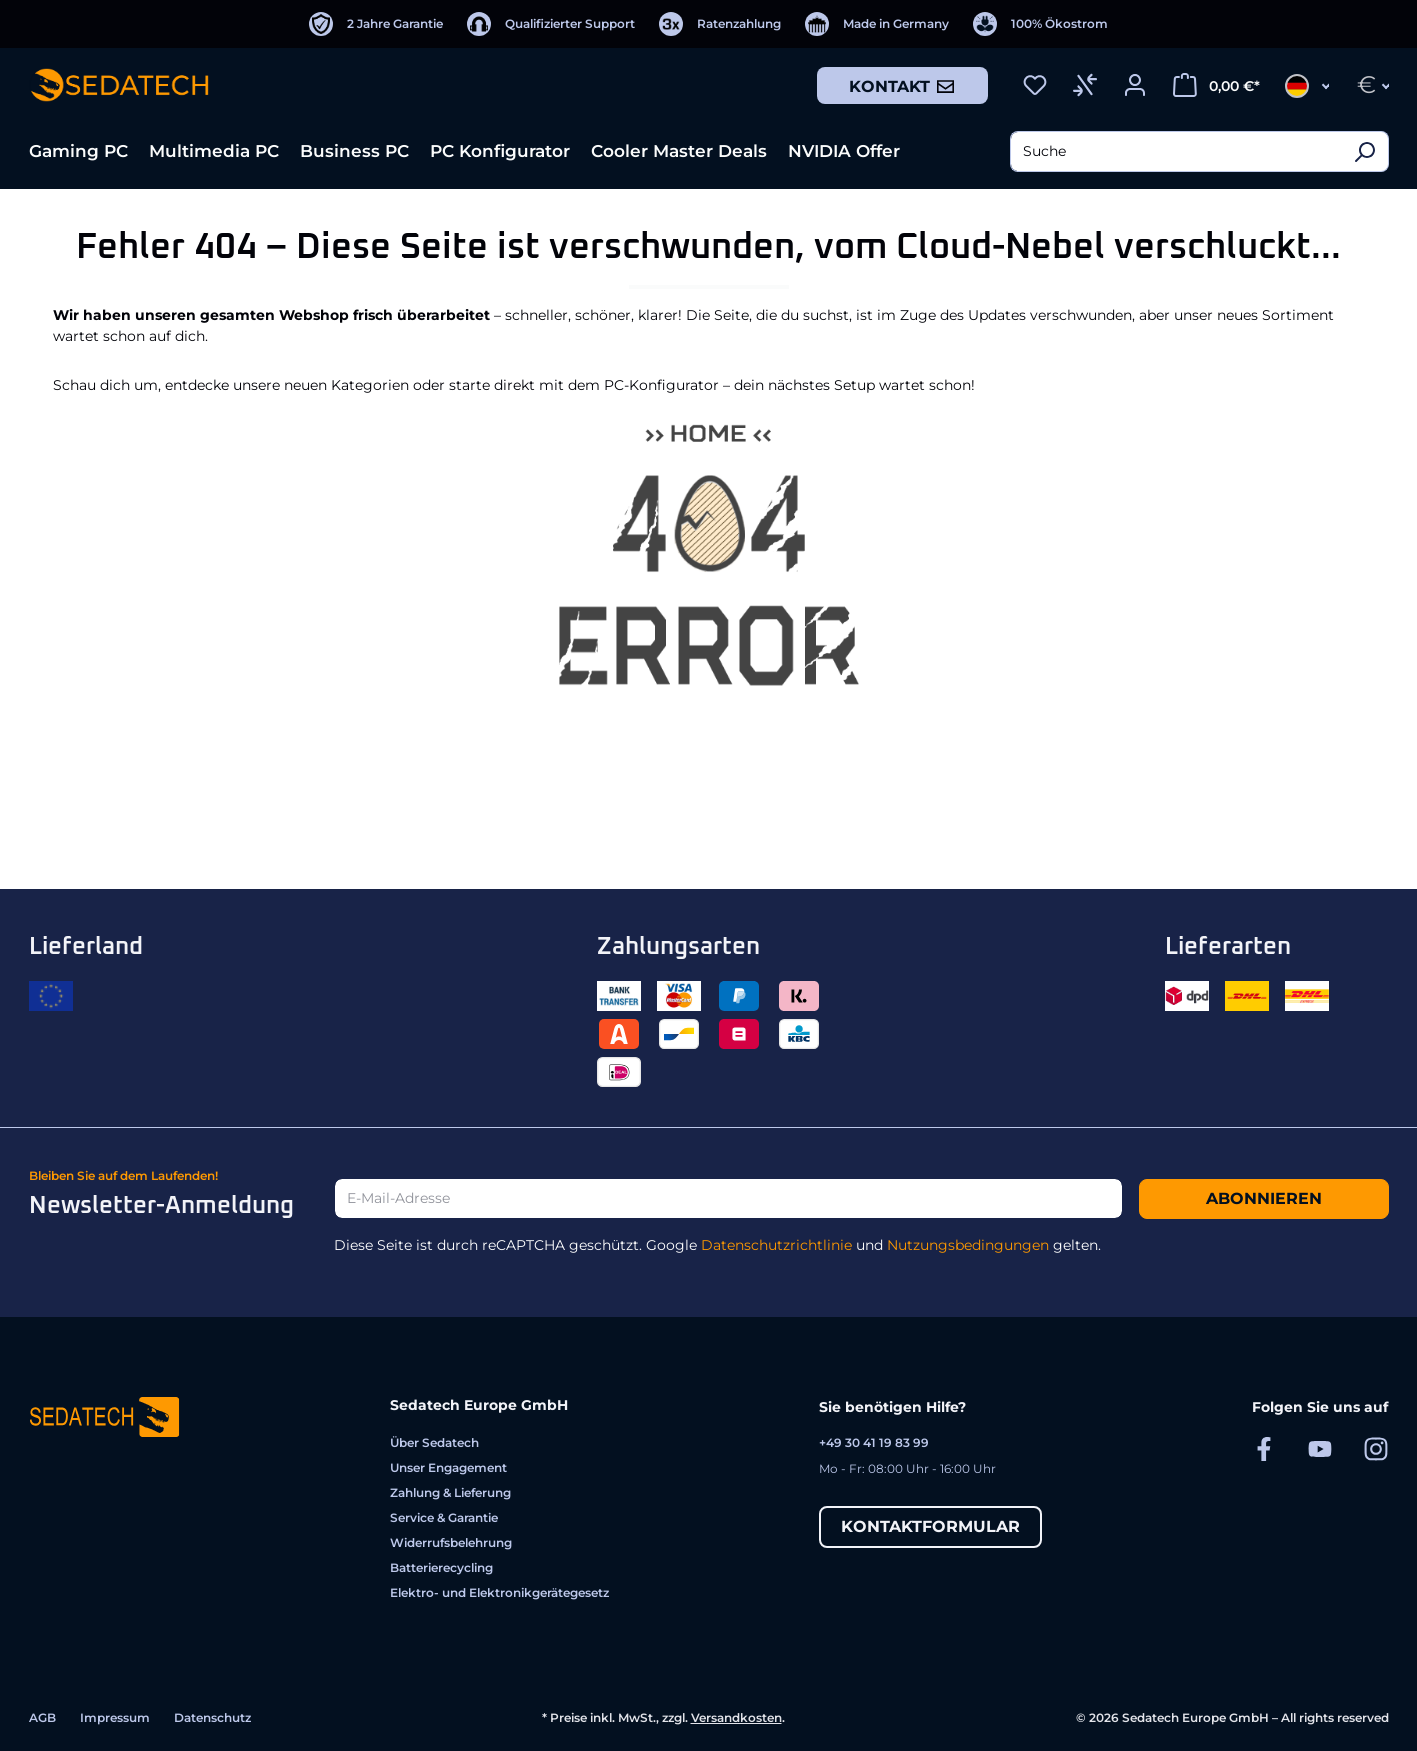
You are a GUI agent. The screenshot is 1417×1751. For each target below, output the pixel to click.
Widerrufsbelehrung (451, 1542)
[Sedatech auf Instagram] (1376, 1448)
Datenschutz (212, 1717)
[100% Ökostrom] (1040, 24)
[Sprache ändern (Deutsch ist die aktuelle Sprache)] (1301, 85)
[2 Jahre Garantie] (376, 24)
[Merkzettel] (1035, 85)
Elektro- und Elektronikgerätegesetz (499, 1592)
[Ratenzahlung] (720, 24)
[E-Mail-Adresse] (728, 1198)
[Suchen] (1364, 151)
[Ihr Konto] (1135, 85)
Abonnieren (1264, 1198)
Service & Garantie (444, 1517)
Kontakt (902, 85)
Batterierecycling (441, 1567)
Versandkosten (736, 1717)
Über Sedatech (434, 1442)
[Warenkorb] (1216, 85)
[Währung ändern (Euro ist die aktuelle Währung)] (1366, 85)
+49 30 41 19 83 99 (874, 1442)
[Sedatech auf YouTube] (1320, 1448)
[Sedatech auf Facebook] (1264, 1448)
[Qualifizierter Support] (551, 24)
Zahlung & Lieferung (450, 1492)
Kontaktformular (930, 1526)
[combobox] (1175, 151)
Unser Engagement (448, 1467)
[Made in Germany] (877, 24)
